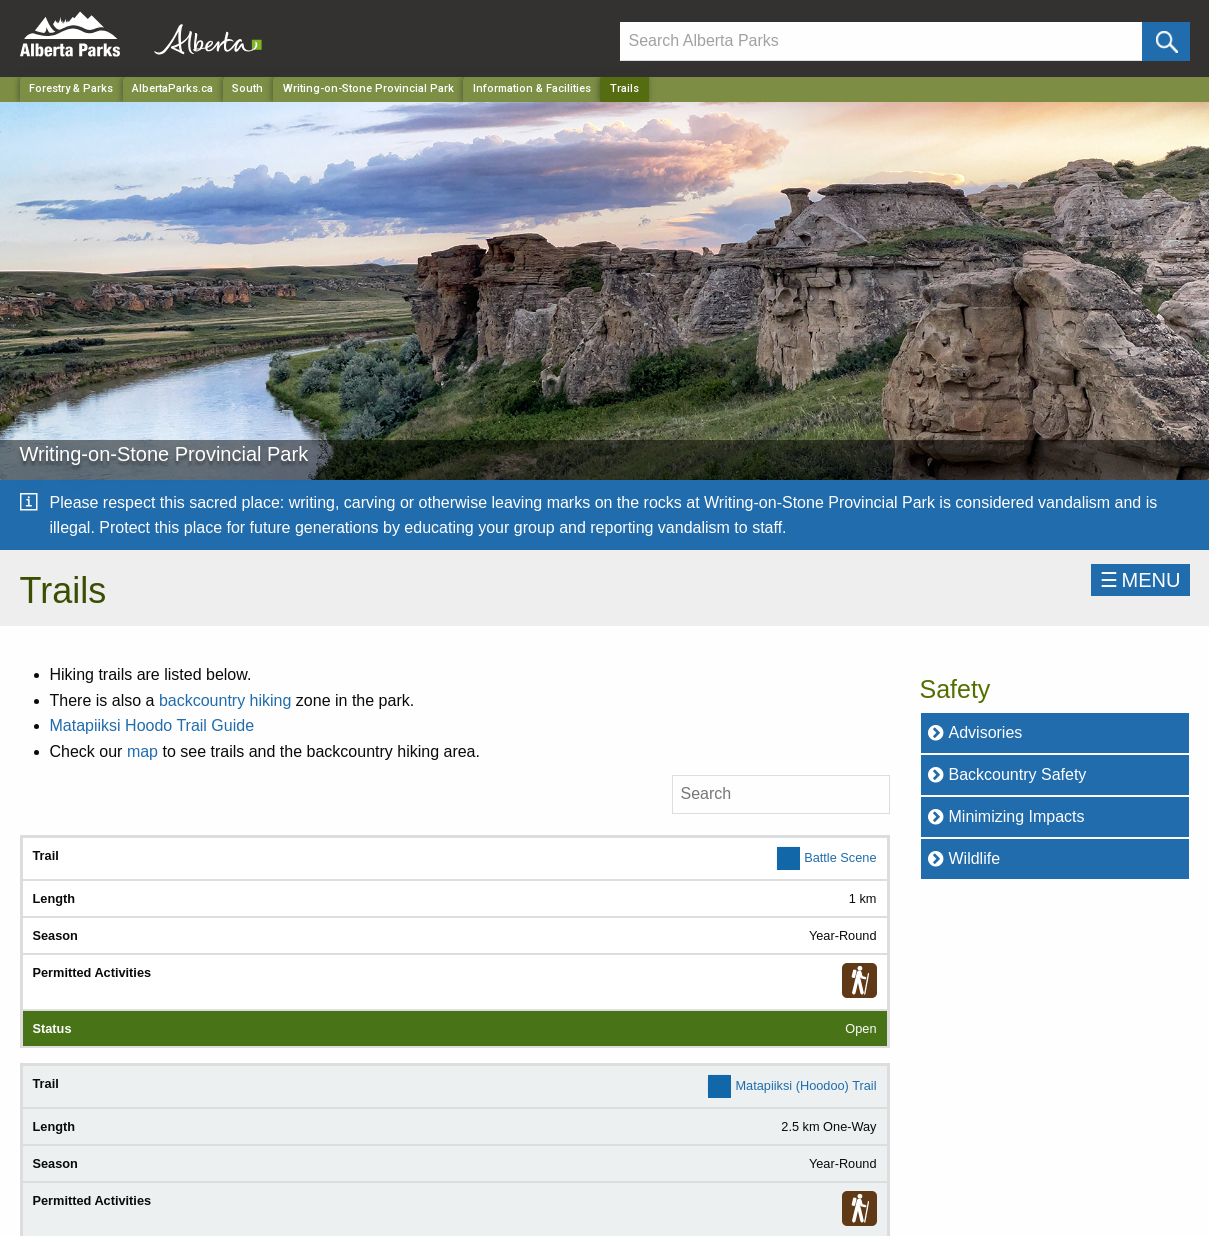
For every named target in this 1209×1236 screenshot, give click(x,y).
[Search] (881, 41)
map (142, 751)
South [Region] (247, 88)
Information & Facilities (532, 88)
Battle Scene (840, 856)
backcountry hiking (225, 700)
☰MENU (1140, 580)
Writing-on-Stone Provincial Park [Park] (368, 88)
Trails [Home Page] (624, 88)
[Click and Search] (1165, 41)
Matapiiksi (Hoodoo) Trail (805, 1085)
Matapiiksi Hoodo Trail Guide (154, 725)
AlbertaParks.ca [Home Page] (172, 88)
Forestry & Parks (71, 88)
